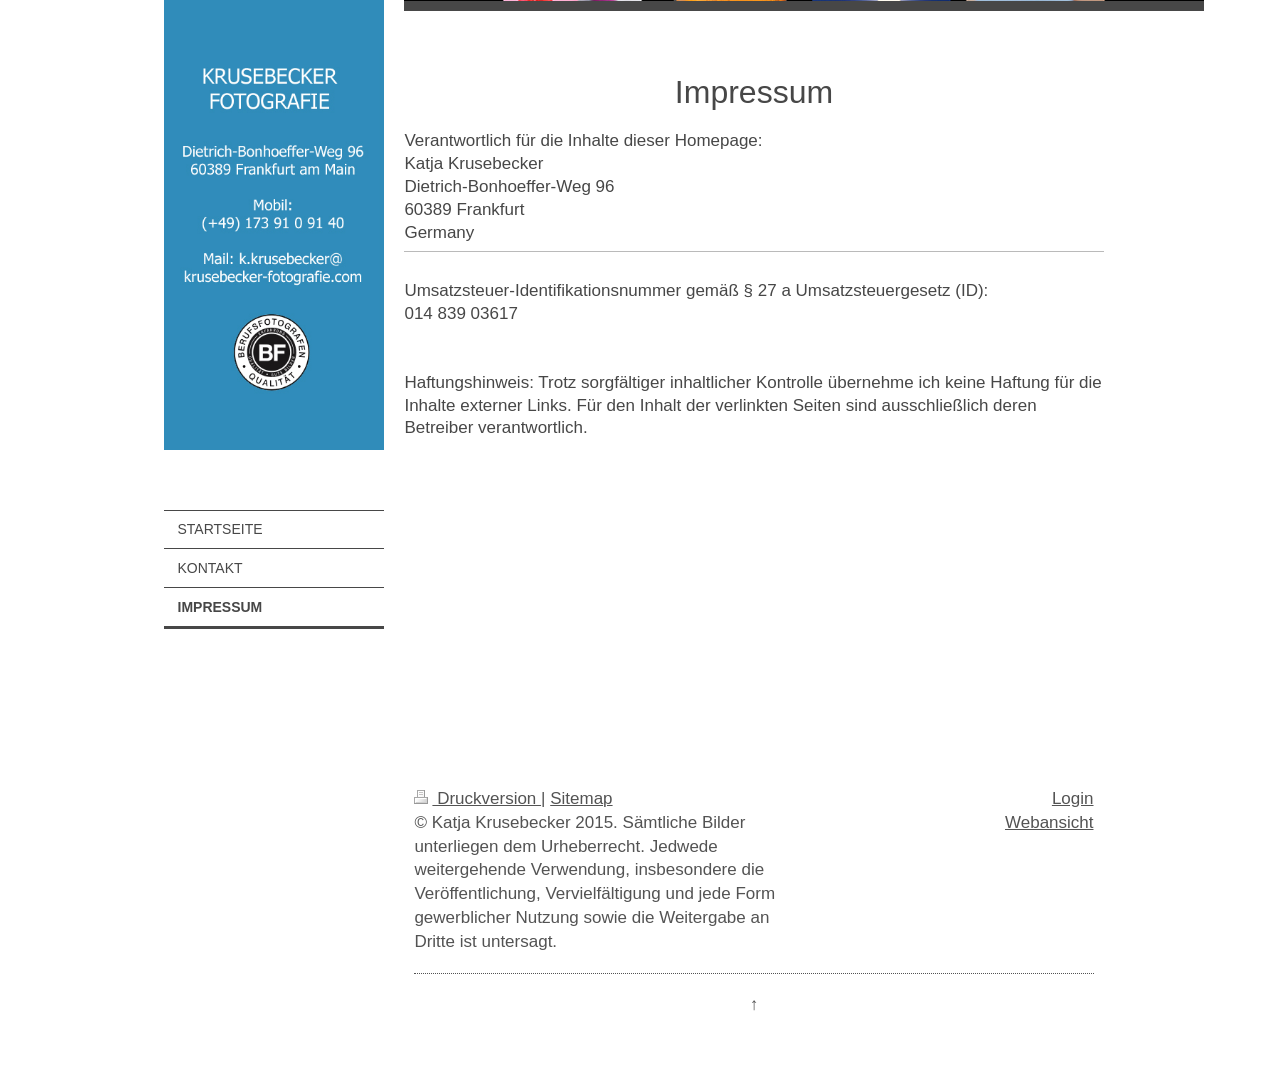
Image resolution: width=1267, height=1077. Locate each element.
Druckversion (477, 798)
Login (1073, 798)
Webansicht (1049, 822)
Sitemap (581, 798)
